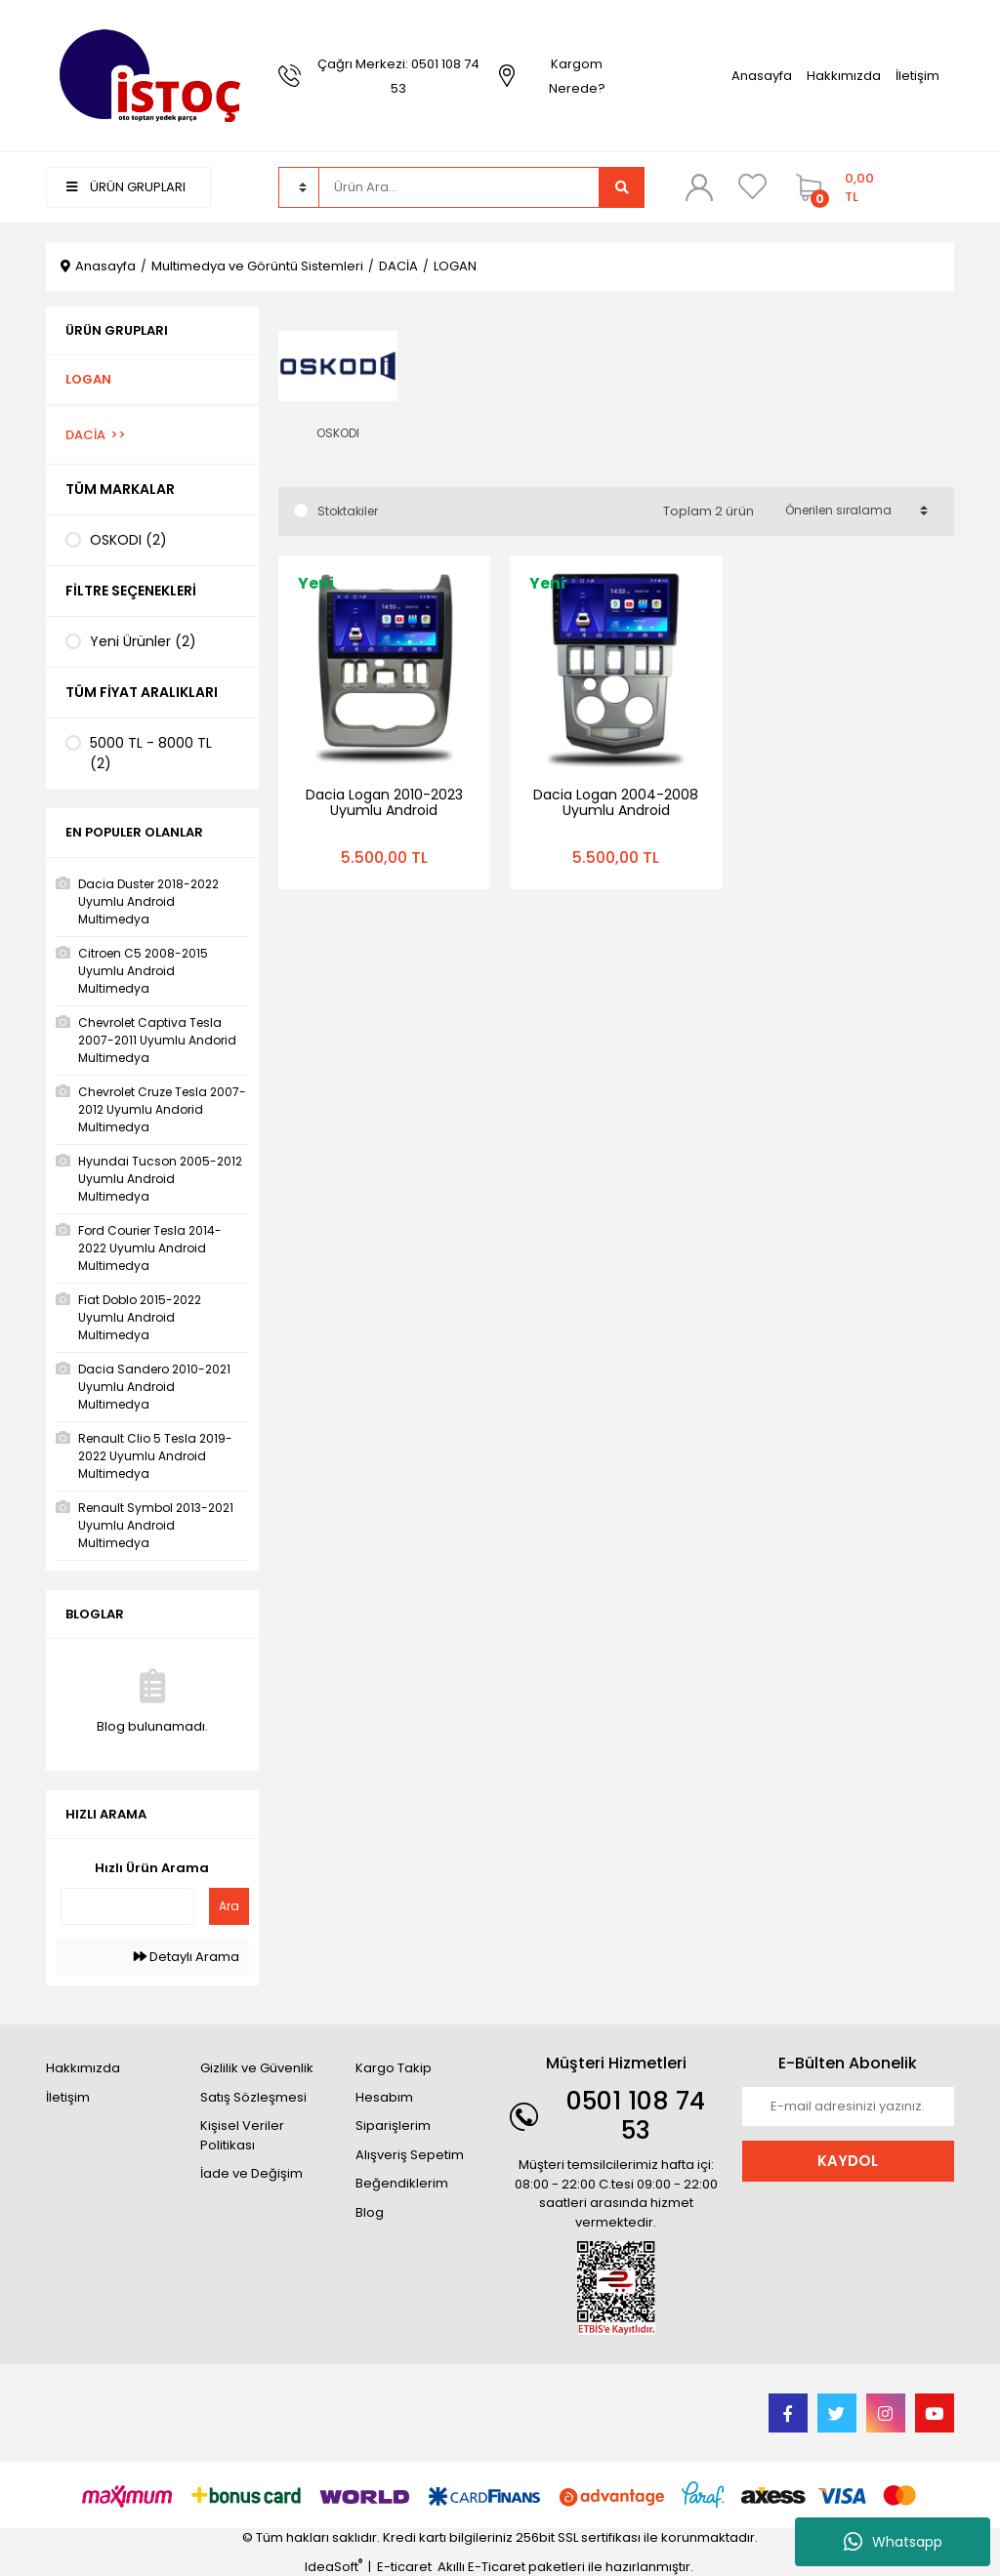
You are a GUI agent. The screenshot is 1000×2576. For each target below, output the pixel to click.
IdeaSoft (333, 2566)
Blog (369, 2212)
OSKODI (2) (128, 540)
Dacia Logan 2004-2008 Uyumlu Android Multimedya (615, 810)
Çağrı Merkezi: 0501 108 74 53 (398, 76)
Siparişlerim (393, 2125)
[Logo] (152, 74)
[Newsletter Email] (848, 2106)
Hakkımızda (844, 75)
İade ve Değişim (251, 2173)
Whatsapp (893, 2542)
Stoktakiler (347, 511)
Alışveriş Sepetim (409, 2155)
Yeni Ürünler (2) (143, 641)
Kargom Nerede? (577, 76)
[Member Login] (698, 186)
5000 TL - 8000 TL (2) (151, 753)
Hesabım (384, 2097)
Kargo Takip (393, 2068)
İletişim (917, 75)
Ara (229, 1906)
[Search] (459, 187)
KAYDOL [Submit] (847, 2160)
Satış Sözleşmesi (253, 2097)
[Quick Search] (127, 1906)
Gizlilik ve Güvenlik (256, 2068)
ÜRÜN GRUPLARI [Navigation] (126, 187)
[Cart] (831, 187)
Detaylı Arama (186, 1956)
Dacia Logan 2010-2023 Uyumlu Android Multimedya (384, 810)
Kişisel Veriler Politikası (242, 2135)
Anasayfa (761, 75)
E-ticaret (404, 2566)
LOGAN (455, 266)
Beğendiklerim (401, 2183)
